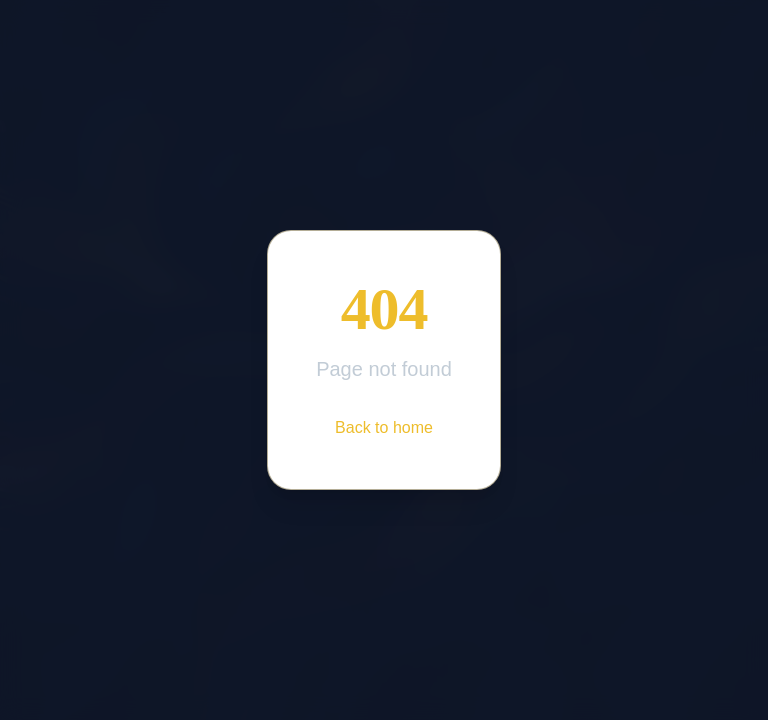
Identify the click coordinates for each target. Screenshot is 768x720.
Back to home (384, 427)
